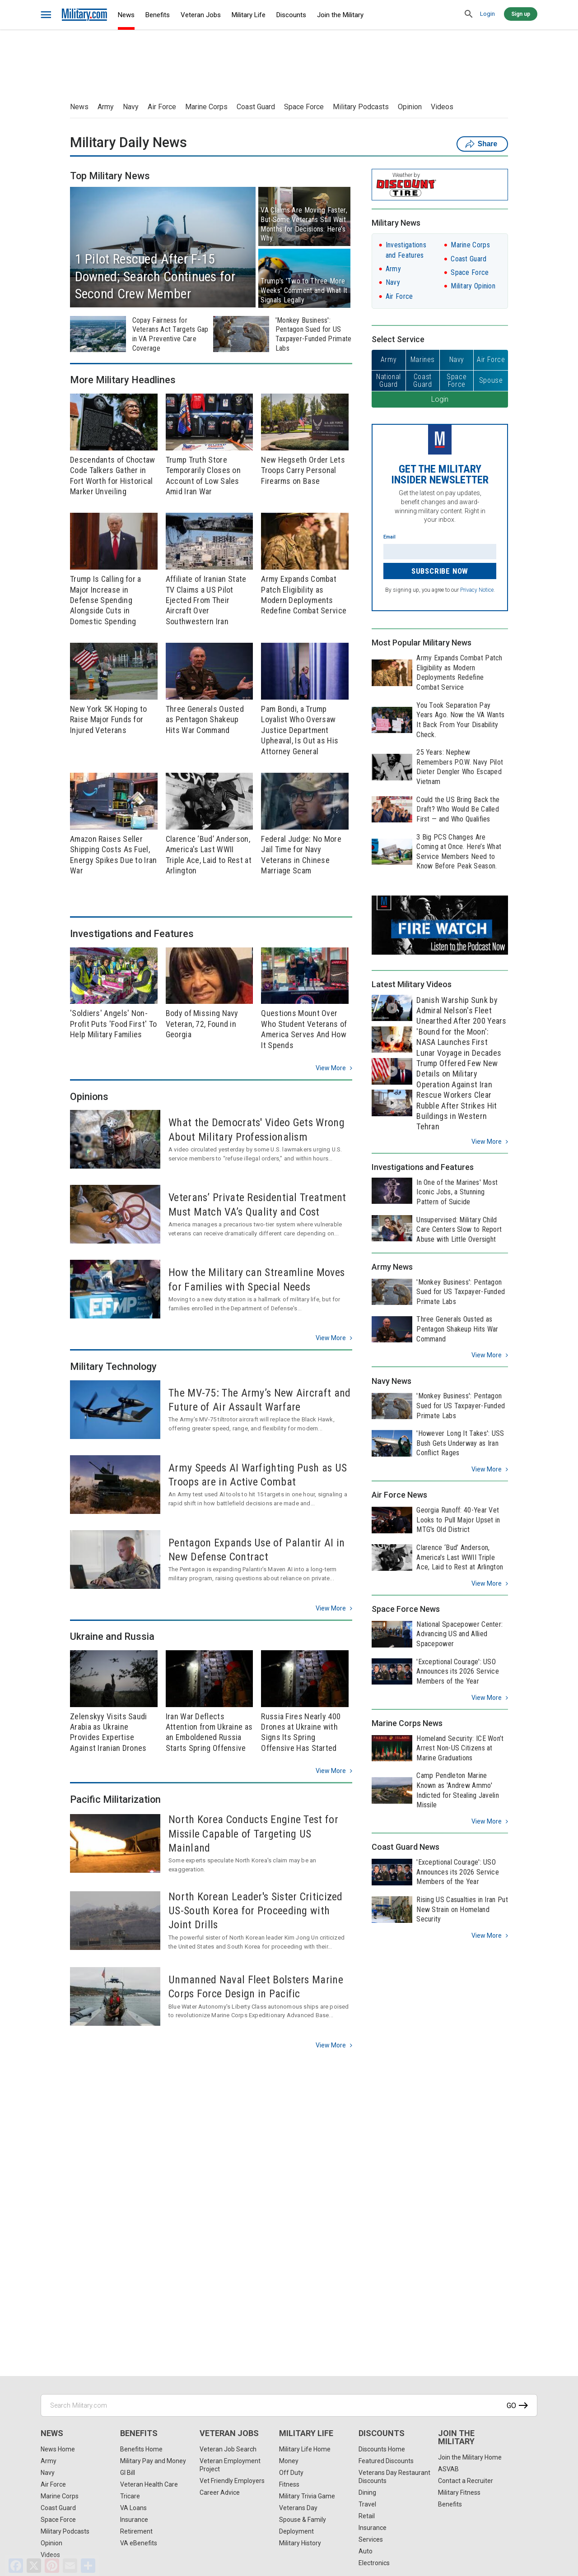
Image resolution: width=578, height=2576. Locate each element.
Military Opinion (473, 286)
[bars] (46, 15)
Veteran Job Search (228, 2449)
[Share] (88, 2566)
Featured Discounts (386, 2461)
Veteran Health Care (149, 2484)
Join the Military (340, 15)
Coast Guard (256, 106)
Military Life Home (305, 2449)
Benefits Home (141, 2449)
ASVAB (448, 2469)
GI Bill (127, 2472)
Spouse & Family (302, 2519)
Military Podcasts (361, 106)
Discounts (291, 15)
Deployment (296, 2531)
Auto (366, 2551)
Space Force (304, 106)
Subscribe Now (439, 571)
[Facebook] (16, 2566)
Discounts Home (382, 2449)
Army (106, 106)
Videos (442, 106)
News (126, 15)
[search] (468, 14)
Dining (367, 2492)
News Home (58, 2449)
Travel (367, 2504)
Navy (131, 106)
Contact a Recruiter (465, 2480)
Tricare (130, 2496)
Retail (367, 2516)
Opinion (410, 106)
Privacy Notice (477, 590)
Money (288, 2461)
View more (331, 1068)
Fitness (289, 2484)
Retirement (136, 2531)
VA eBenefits (138, 2543)
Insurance (134, 2519)
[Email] (70, 2566)
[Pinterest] (52, 2566)
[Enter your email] (439, 551)
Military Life (249, 15)
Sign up (520, 14)
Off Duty (291, 2472)
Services (371, 2539)
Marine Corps (206, 106)
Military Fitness (459, 2492)
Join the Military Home (470, 2457)
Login (487, 13)
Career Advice (220, 2492)
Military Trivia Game (307, 2496)
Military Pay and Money (153, 2461)
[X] (34, 2566)
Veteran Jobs (201, 15)
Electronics (374, 2563)
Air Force (162, 106)
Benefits (157, 15)
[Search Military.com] (289, 2405)
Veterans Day (298, 2507)
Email (389, 537)
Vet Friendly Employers (232, 2480)
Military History (300, 2543)
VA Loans (133, 2507)
